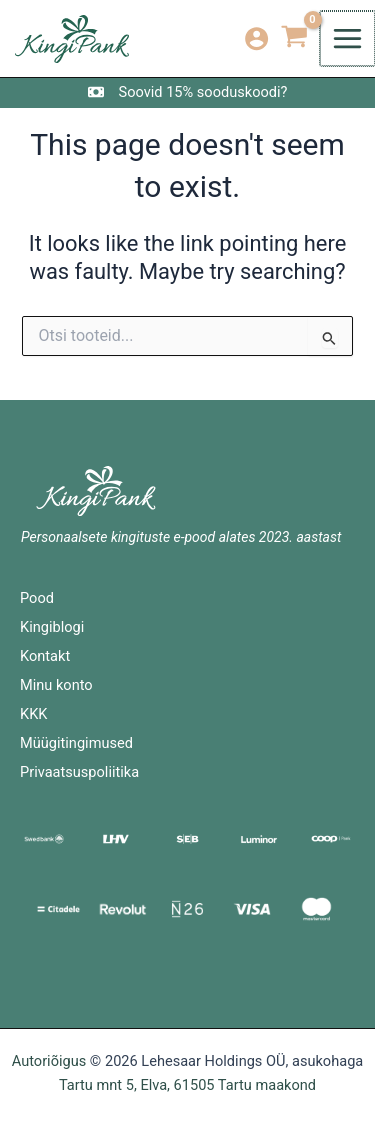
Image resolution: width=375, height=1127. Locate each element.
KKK (33, 714)
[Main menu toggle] (348, 38)
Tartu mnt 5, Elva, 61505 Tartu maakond (187, 1085)
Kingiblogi (52, 627)
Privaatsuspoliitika (79, 772)
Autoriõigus (49, 1061)
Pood (37, 598)
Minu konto (56, 685)
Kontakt (45, 656)
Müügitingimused (76, 743)
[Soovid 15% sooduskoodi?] (188, 92)
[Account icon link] (258, 38)
